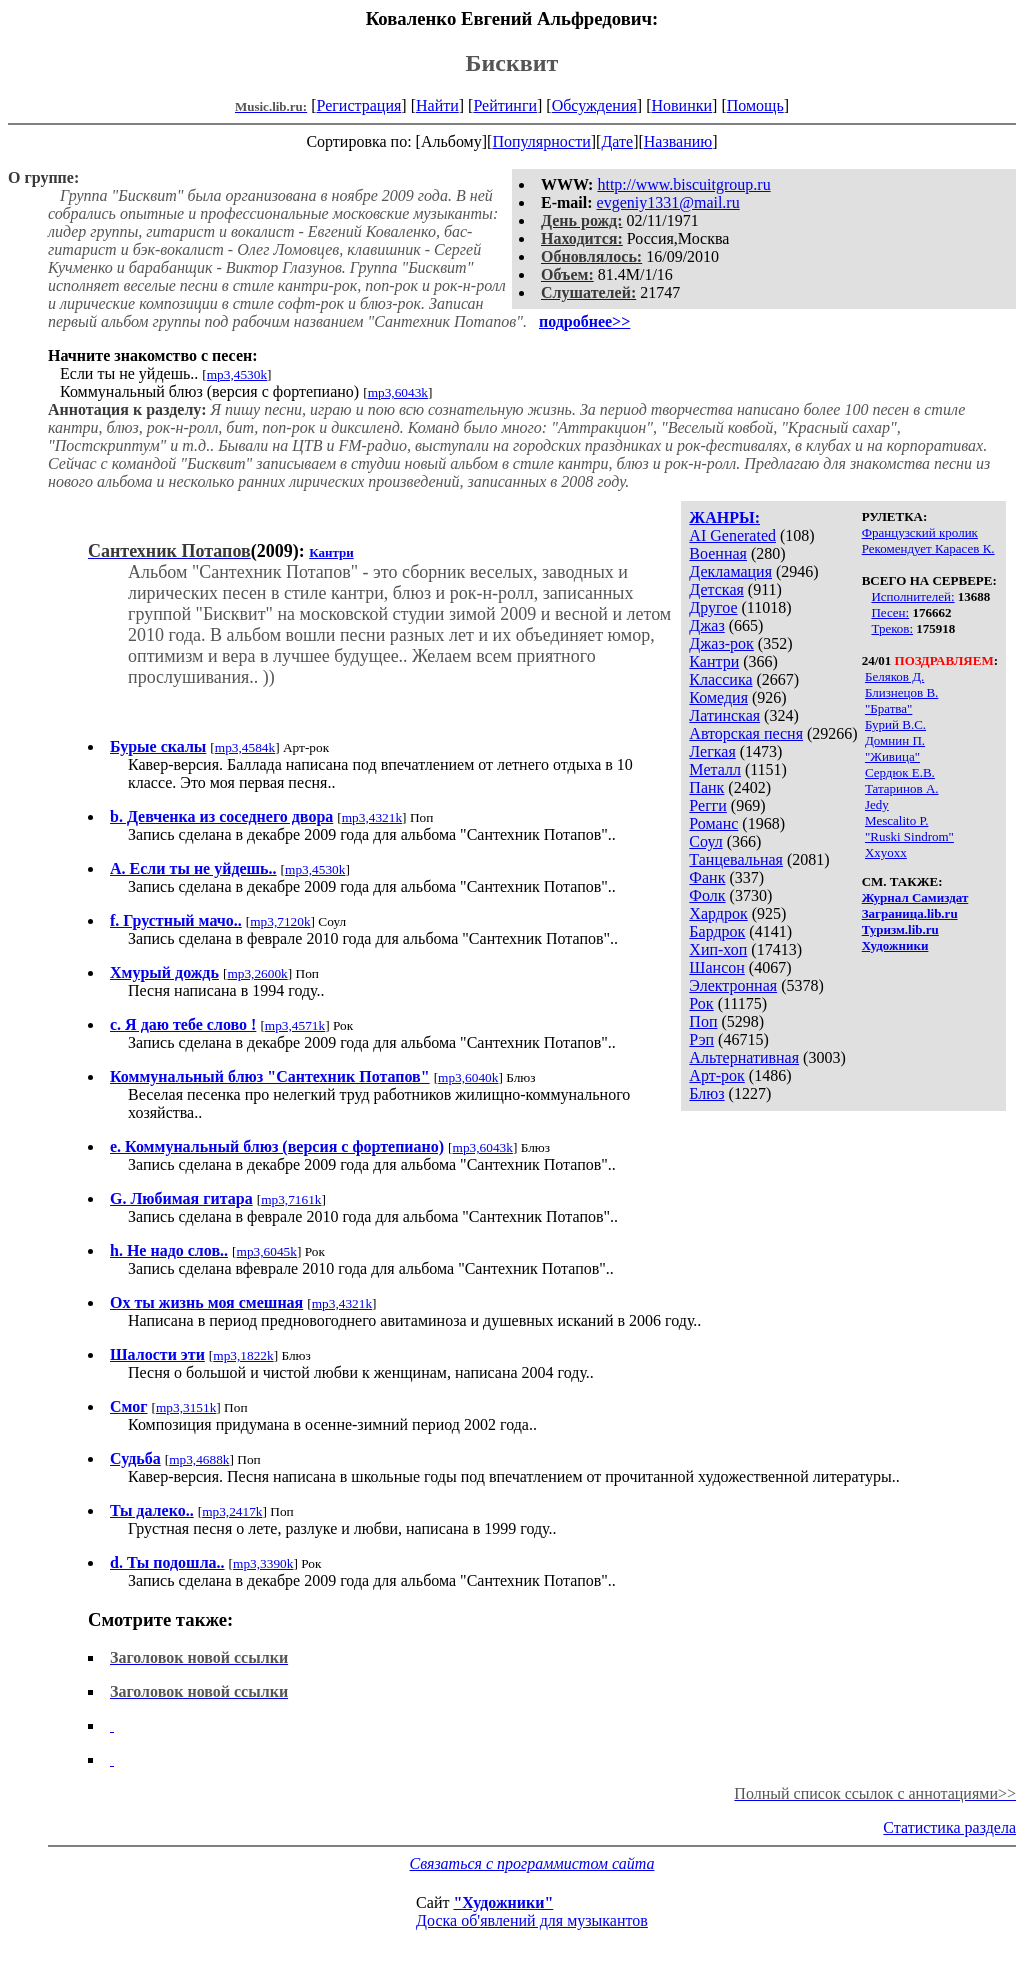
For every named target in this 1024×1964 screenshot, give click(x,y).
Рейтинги (505, 105)
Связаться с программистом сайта (532, 1863)
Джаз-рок (721, 643)
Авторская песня (746, 733)
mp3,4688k (199, 1459)
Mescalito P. (897, 820)
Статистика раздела (949, 1827)
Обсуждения (594, 105)
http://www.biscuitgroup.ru (683, 184)
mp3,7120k (280, 921)
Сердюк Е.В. (900, 772)
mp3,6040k (468, 1077)
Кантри (714, 661)
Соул (705, 841)
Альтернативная (744, 1057)
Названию (678, 141)
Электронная (733, 985)
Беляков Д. (894, 676)
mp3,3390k (263, 1563)
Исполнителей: (912, 596)
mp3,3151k (186, 1407)
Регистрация (359, 105)
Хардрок (718, 913)
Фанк (707, 877)
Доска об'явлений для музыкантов (532, 1920)
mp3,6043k (398, 392)
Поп (703, 1021)
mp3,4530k (237, 374)
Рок (701, 1003)
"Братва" (888, 708)
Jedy (877, 804)
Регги (707, 805)
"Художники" (503, 1902)
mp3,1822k (243, 1355)
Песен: (890, 612)
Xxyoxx (886, 852)
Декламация (730, 571)
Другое (713, 607)
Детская (716, 589)
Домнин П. (895, 740)
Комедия (718, 697)
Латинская (724, 715)
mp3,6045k (267, 1251)
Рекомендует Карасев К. (928, 548)
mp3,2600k (257, 973)
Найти (437, 105)
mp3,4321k (372, 817)
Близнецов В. (901, 692)
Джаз (706, 625)
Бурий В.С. (895, 724)
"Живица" (892, 756)
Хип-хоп (718, 949)
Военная (718, 553)
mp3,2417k (232, 1511)
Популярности (541, 141)
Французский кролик (920, 532)
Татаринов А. (902, 788)
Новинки (681, 105)
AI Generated (732, 535)
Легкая (712, 751)
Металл (715, 769)
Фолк (707, 895)
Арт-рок (716, 1075)
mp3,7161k (291, 1199)
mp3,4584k (245, 747)
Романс (713, 823)
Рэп (701, 1039)
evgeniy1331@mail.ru (668, 202)
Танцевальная (736, 859)
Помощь (755, 105)
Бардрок (717, 931)
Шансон (716, 967)
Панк (706, 787)
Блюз (706, 1093)
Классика (720, 679)
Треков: (892, 628)
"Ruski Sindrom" (909, 836)
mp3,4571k (295, 1025)
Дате (617, 141)
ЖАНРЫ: (724, 517)
